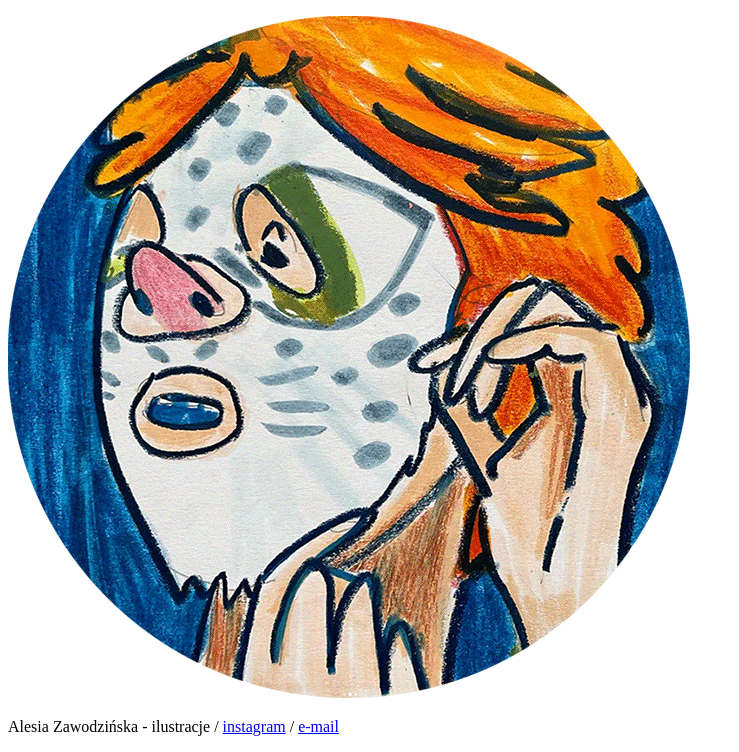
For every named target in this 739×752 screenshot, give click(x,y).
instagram (254, 726)
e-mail (318, 726)
